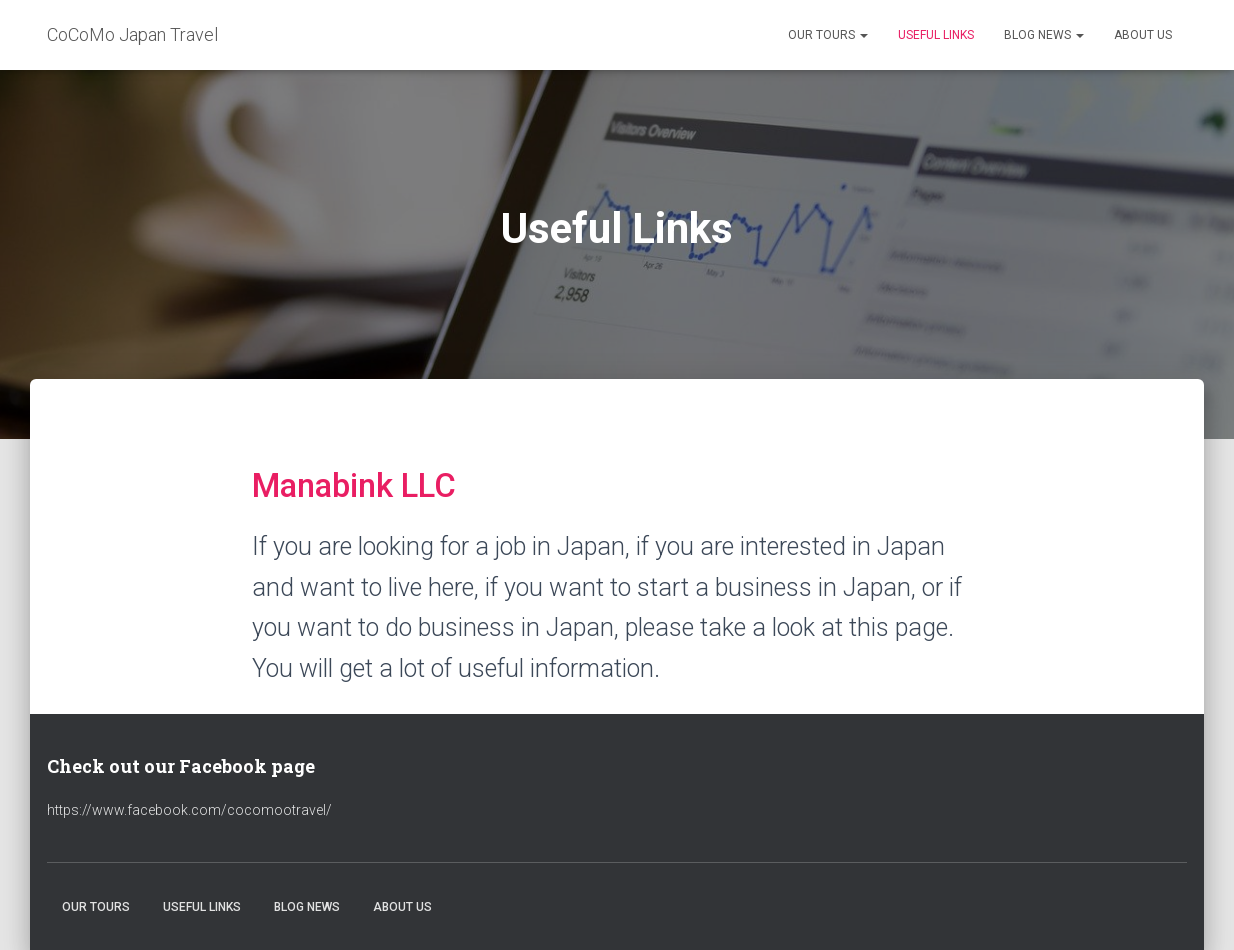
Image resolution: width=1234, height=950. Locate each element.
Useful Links (936, 35)
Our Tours (828, 35)
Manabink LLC (354, 485)
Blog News (1044, 35)
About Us (1143, 35)
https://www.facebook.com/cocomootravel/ (189, 810)
